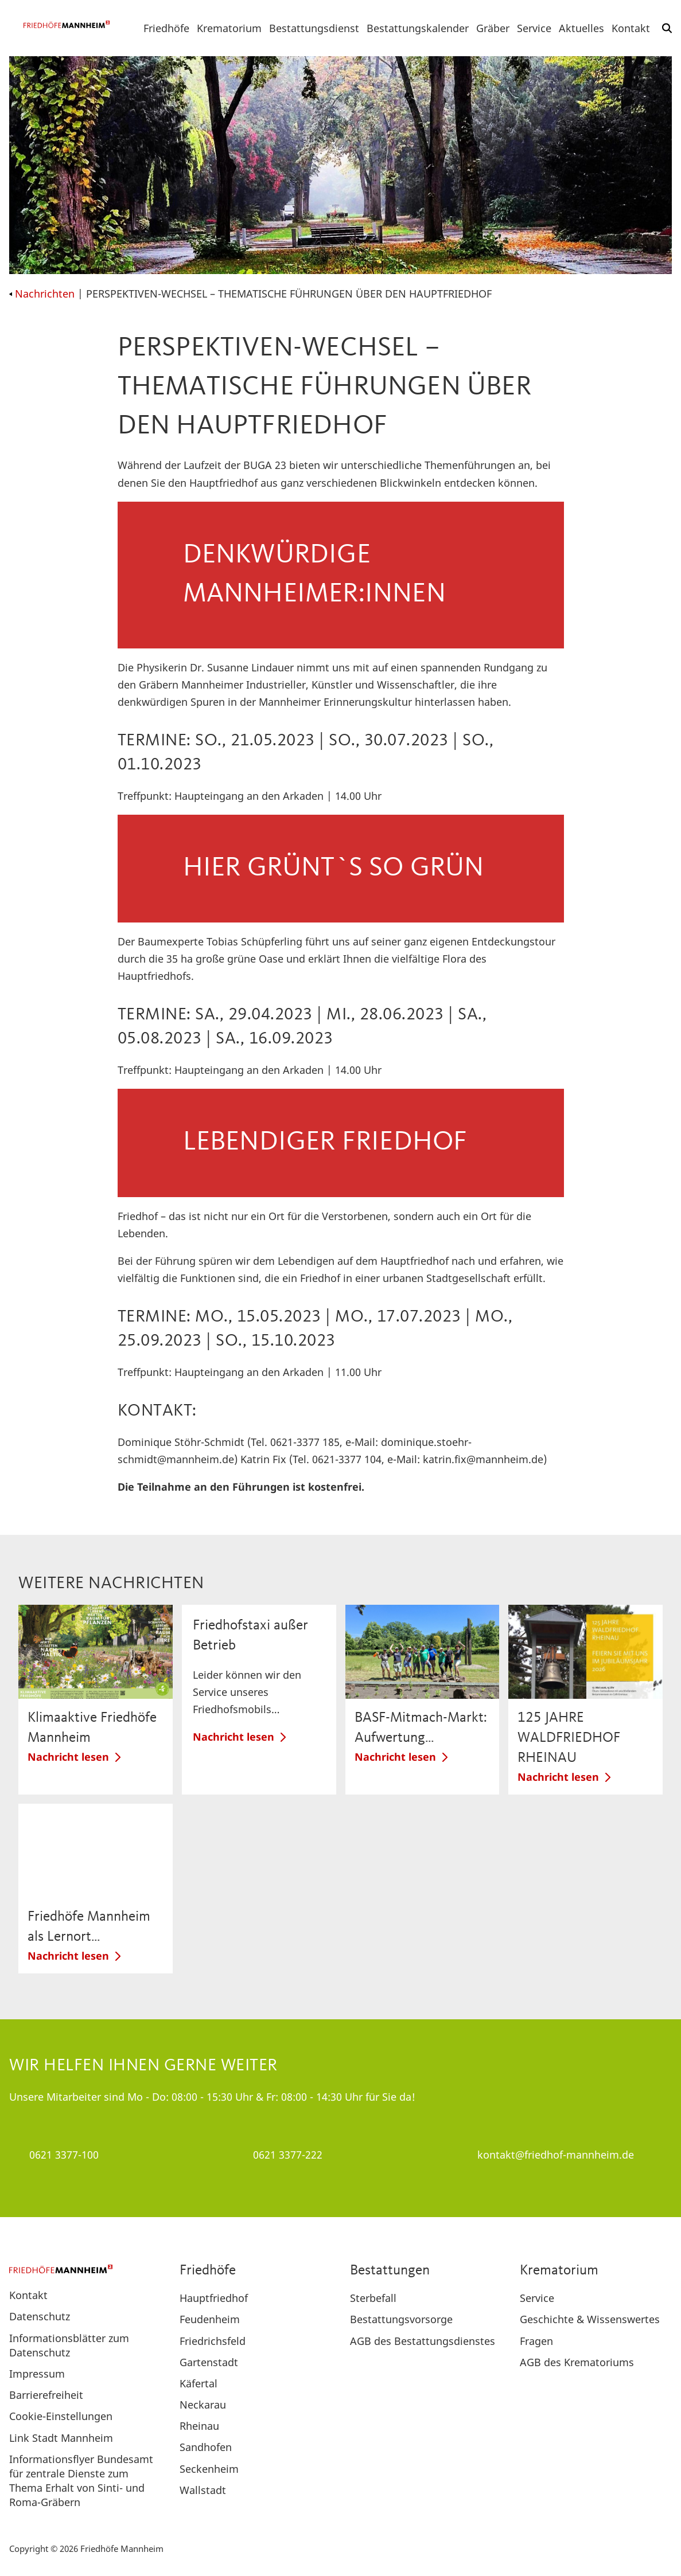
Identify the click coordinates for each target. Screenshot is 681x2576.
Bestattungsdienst (314, 28)
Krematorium (229, 28)
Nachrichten (42, 293)
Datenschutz (39, 2316)
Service (534, 28)
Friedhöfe (166, 28)
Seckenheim (209, 2469)
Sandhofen (206, 2447)
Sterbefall (373, 2298)
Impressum (37, 2373)
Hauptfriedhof (214, 2298)
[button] (666, 28)
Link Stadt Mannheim (61, 2438)
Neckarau (203, 2404)
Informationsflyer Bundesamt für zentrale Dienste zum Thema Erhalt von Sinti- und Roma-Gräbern (81, 2480)
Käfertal (198, 2383)
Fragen (536, 2341)
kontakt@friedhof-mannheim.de (555, 2154)
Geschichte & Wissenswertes (590, 2319)
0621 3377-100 (64, 2154)
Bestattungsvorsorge (401, 2319)
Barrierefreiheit (46, 2395)
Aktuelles (581, 28)
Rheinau (199, 2426)
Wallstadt (203, 2490)
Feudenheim (210, 2319)
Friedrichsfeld (213, 2341)
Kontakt (631, 28)
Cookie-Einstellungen (60, 2416)
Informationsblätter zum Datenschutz (69, 2345)
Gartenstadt (209, 2362)
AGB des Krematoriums (577, 2362)
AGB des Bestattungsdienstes (422, 2341)
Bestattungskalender (418, 28)
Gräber (492, 28)
